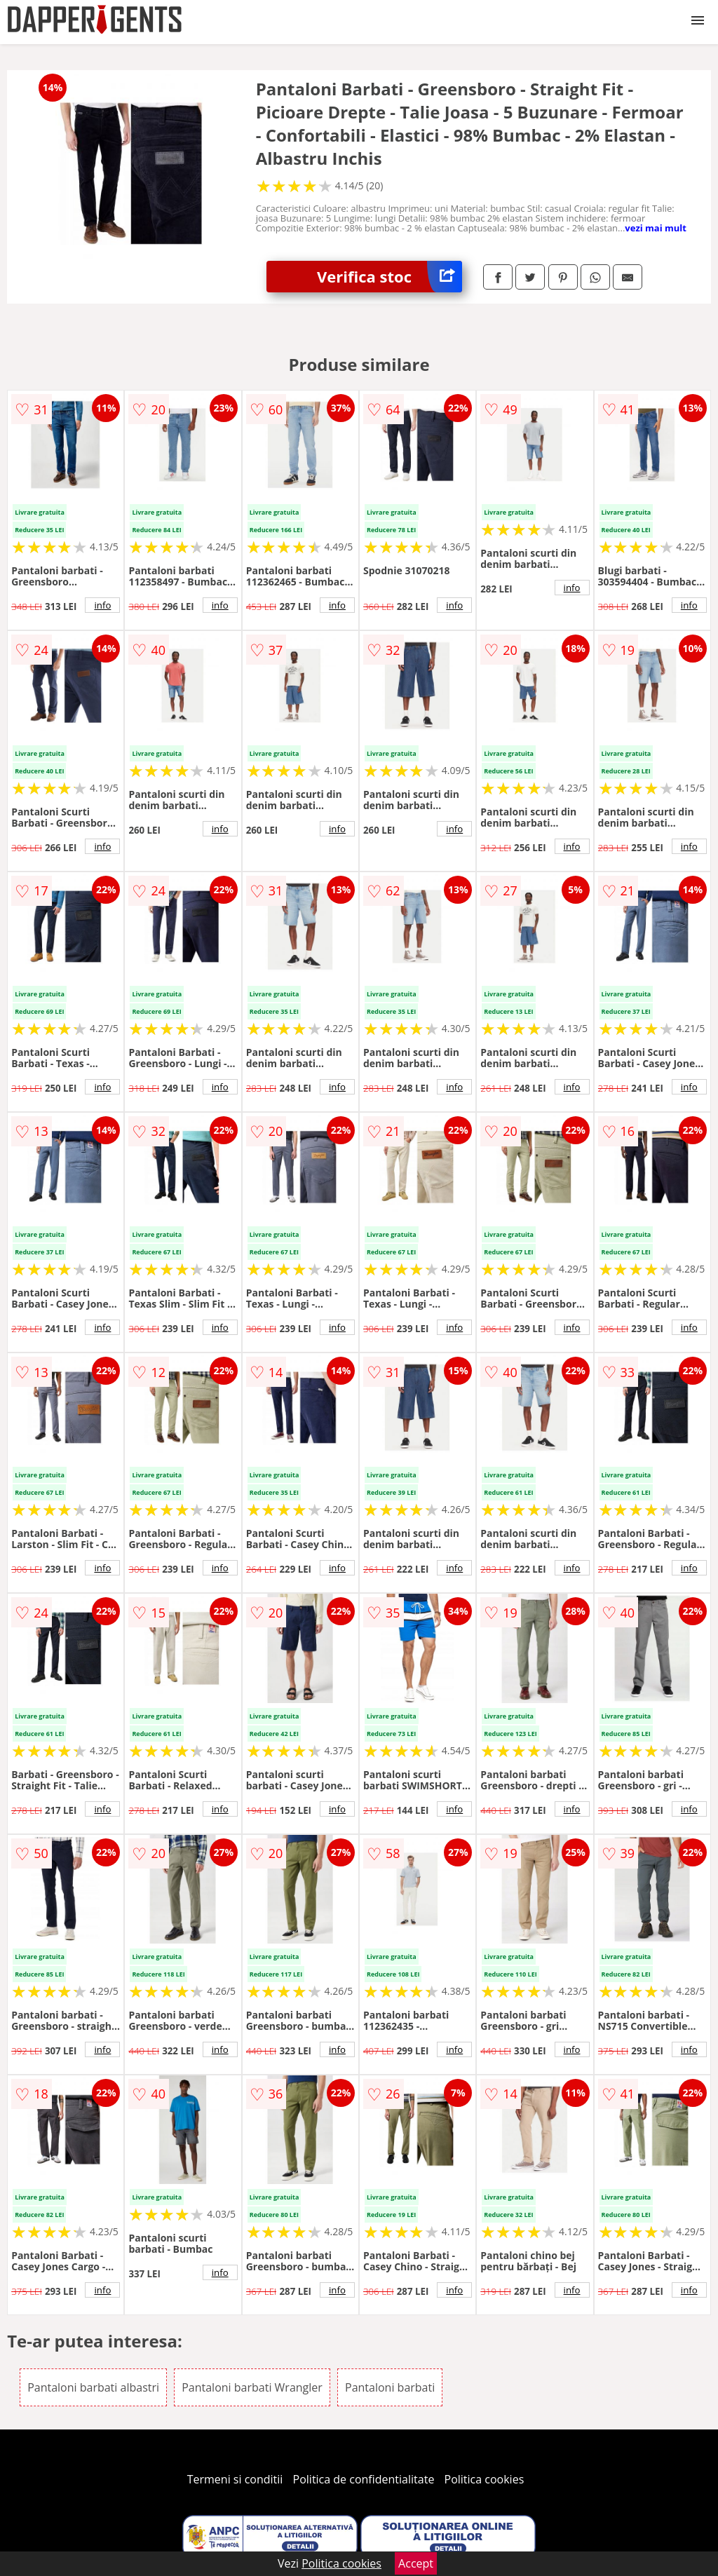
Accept (415, 2563)
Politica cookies (484, 2479)
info (102, 605)
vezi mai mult (655, 228)
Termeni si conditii (235, 2479)
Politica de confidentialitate (364, 2479)
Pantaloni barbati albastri (93, 2387)
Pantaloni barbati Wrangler (252, 2387)
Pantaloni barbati (390, 2387)
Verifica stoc (389, 276)
